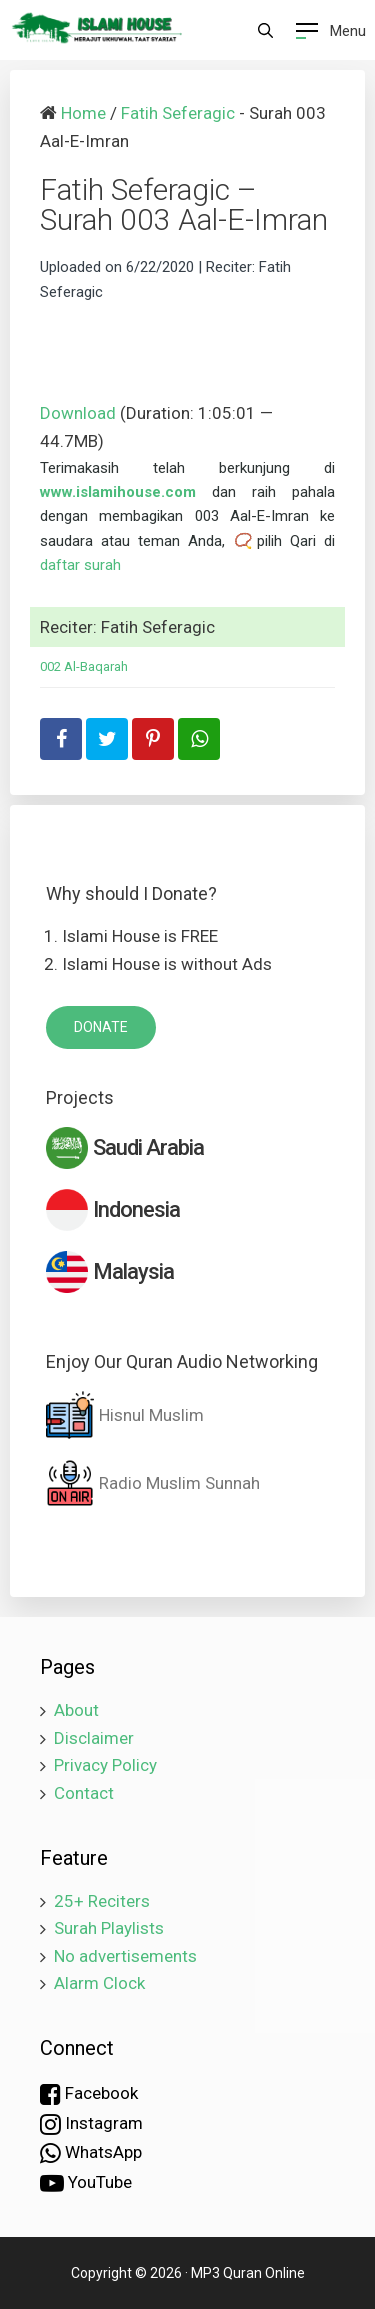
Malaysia (110, 1272)
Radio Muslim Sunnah (153, 1483)
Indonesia (113, 1210)
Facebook (89, 2094)
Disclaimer (94, 1738)
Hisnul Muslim (125, 1415)
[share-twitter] (107, 739)
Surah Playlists (109, 1928)
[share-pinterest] (153, 739)
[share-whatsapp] (199, 739)
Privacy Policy (105, 1765)
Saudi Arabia (125, 1148)
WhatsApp (91, 2153)
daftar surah (80, 565)
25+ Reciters (102, 1901)
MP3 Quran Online (248, 2273)
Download (78, 413)
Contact (84, 1793)
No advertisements (125, 1956)
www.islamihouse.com (118, 492)
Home (83, 113)
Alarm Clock (99, 1983)
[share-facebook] (61, 739)
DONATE (101, 1027)
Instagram (91, 2124)
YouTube (86, 2183)
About (76, 1710)
